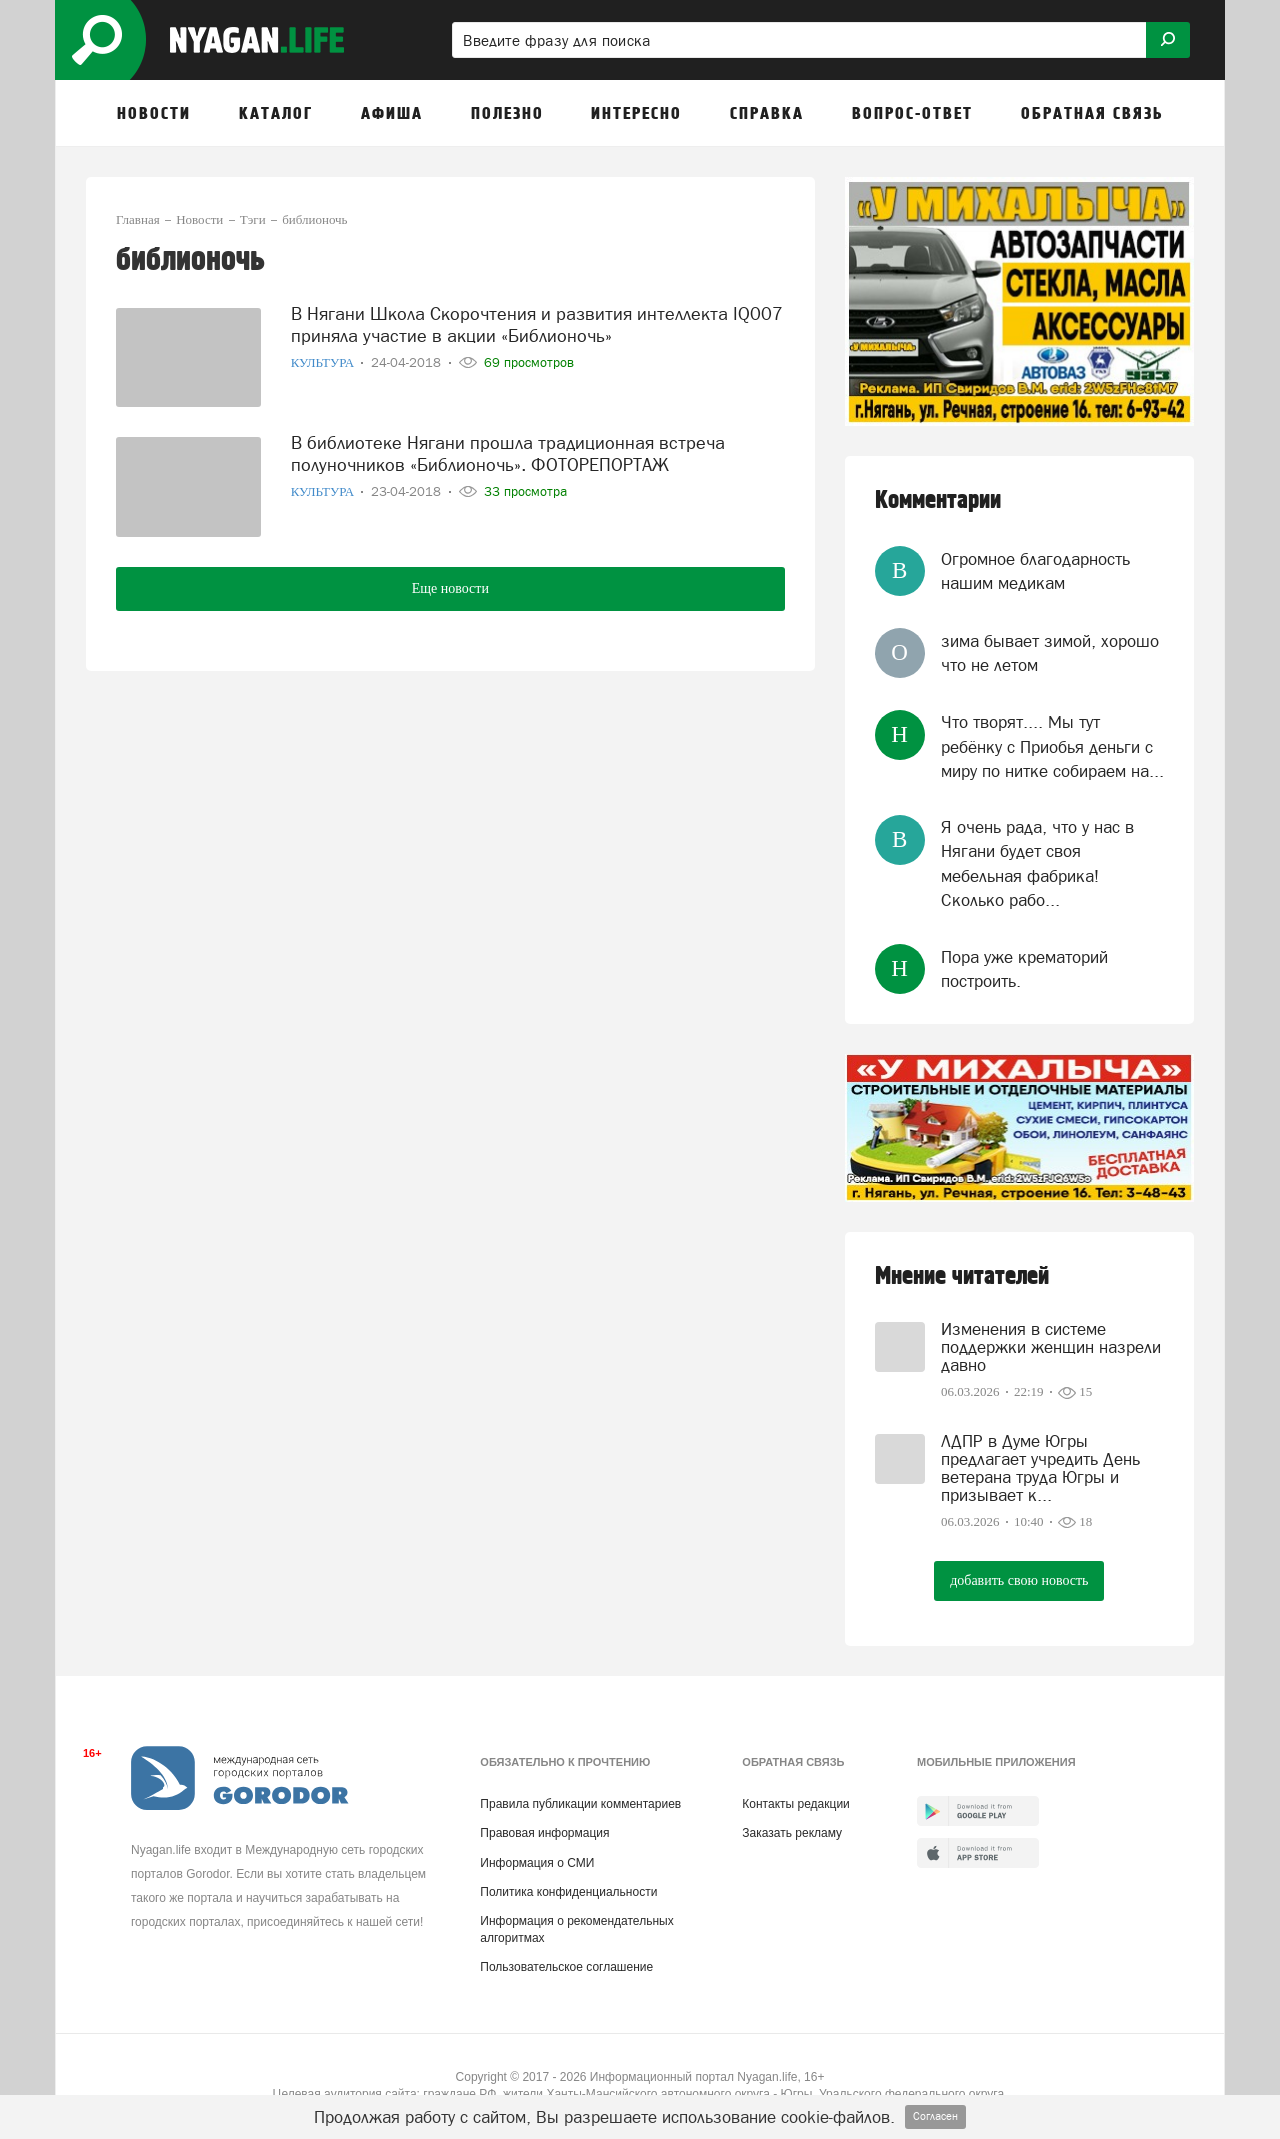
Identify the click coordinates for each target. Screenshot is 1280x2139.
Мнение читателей (962, 1276)
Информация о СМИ (537, 1863)
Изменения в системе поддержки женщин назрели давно (1051, 1347)
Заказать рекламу (792, 1833)
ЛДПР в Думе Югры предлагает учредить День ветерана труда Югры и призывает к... (1040, 1468)
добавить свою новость (1019, 1580)
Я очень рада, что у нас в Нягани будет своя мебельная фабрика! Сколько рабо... (1037, 863)
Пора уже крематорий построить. (1024, 969)
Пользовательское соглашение (566, 1967)
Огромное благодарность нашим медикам (1035, 571)
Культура (324, 362)
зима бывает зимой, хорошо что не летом (1050, 653)
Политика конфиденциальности (568, 1892)
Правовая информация (544, 1833)
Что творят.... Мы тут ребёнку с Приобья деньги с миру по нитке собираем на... (1052, 746)
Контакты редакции (795, 1804)
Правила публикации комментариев (580, 1804)
